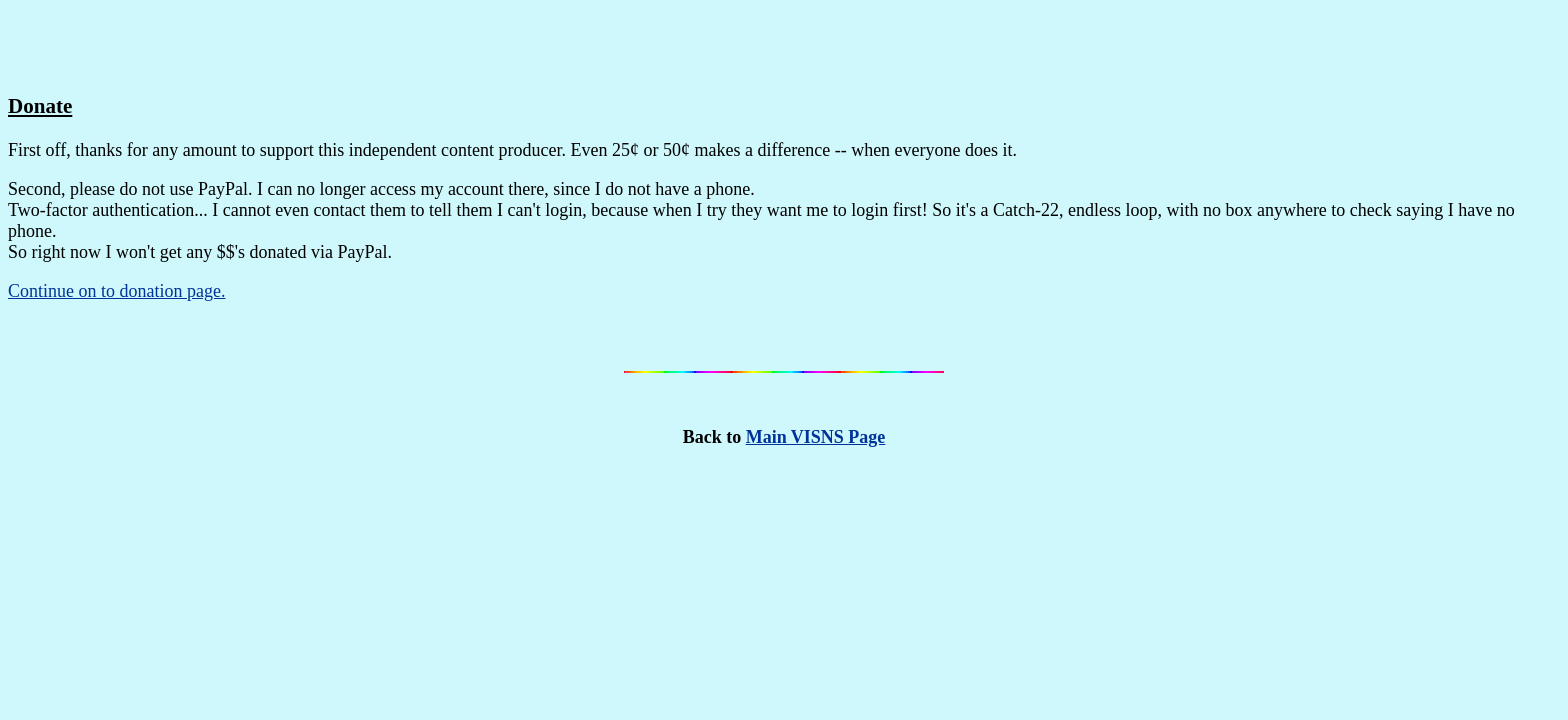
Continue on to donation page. (116, 291)
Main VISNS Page (816, 437)
